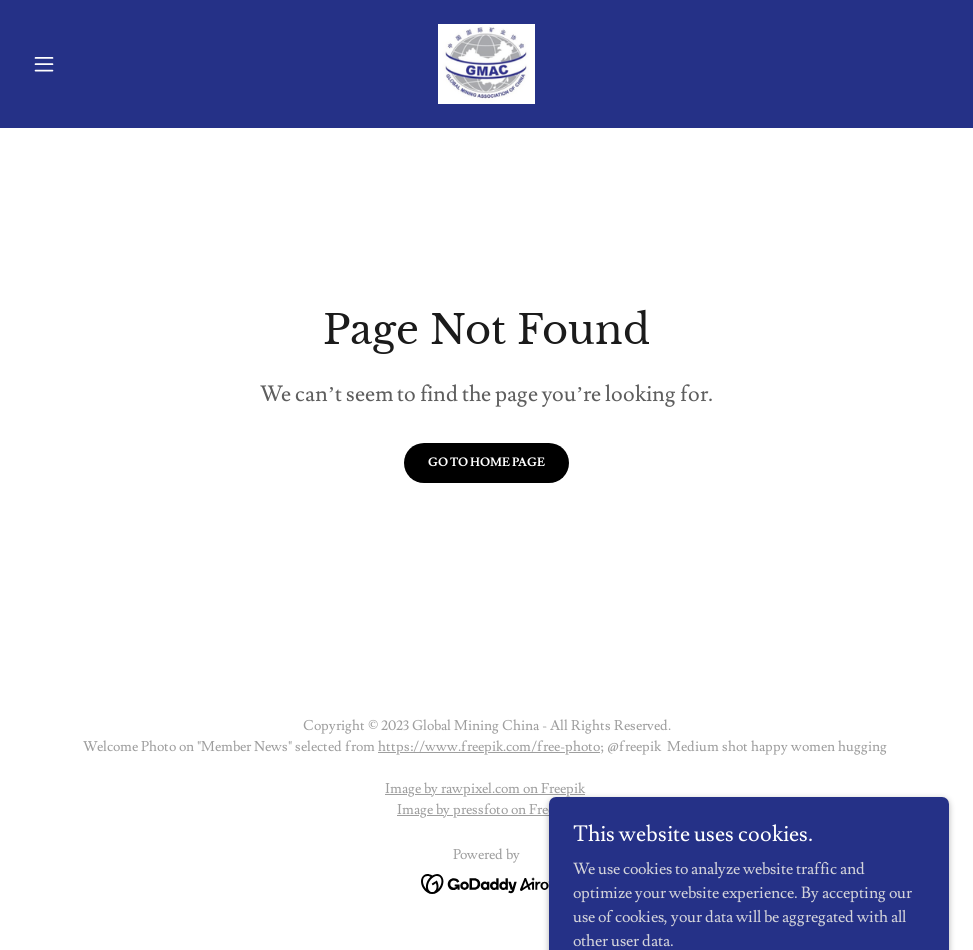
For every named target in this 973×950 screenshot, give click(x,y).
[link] (487, 64)
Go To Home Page (486, 462)
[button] (93, 64)
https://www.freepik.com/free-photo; (491, 747)
